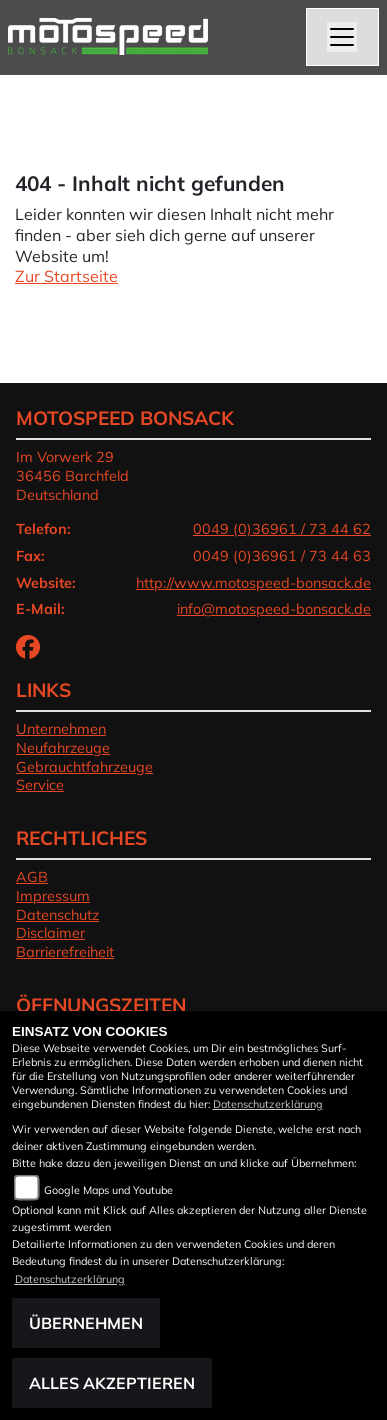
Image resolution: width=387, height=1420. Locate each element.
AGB (32, 877)
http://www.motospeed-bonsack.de (253, 583)
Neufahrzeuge (63, 748)
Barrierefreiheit (65, 952)
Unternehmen (61, 729)
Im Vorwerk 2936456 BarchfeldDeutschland (72, 475)
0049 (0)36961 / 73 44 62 (282, 529)
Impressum (53, 896)
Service (40, 785)
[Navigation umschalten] (343, 37)
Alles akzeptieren (112, 1383)
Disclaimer (50, 933)
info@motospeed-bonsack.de (274, 609)
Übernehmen (86, 1323)
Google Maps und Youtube (108, 1190)
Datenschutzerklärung (268, 1104)
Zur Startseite (66, 276)
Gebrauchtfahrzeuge (84, 767)
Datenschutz (57, 915)
